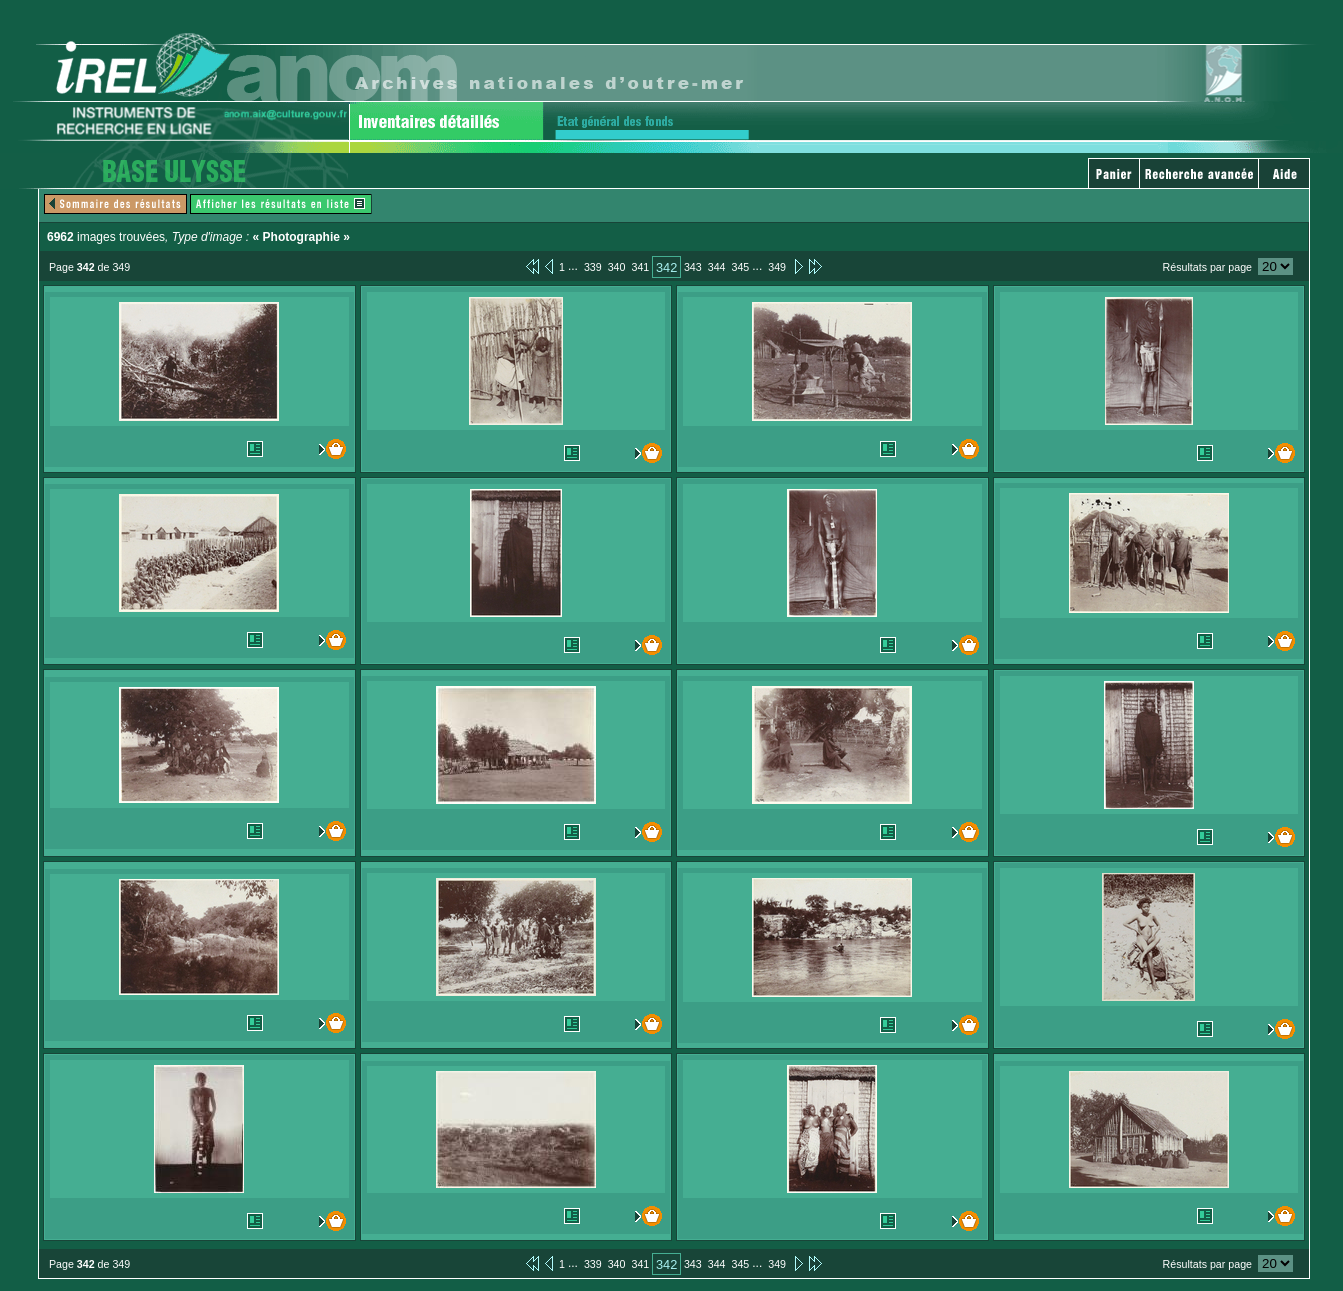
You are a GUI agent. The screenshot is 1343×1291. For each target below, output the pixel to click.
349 (777, 267)
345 (740, 267)
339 (593, 267)
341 (640, 267)
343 (693, 267)
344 (717, 267)
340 (617, 267)
